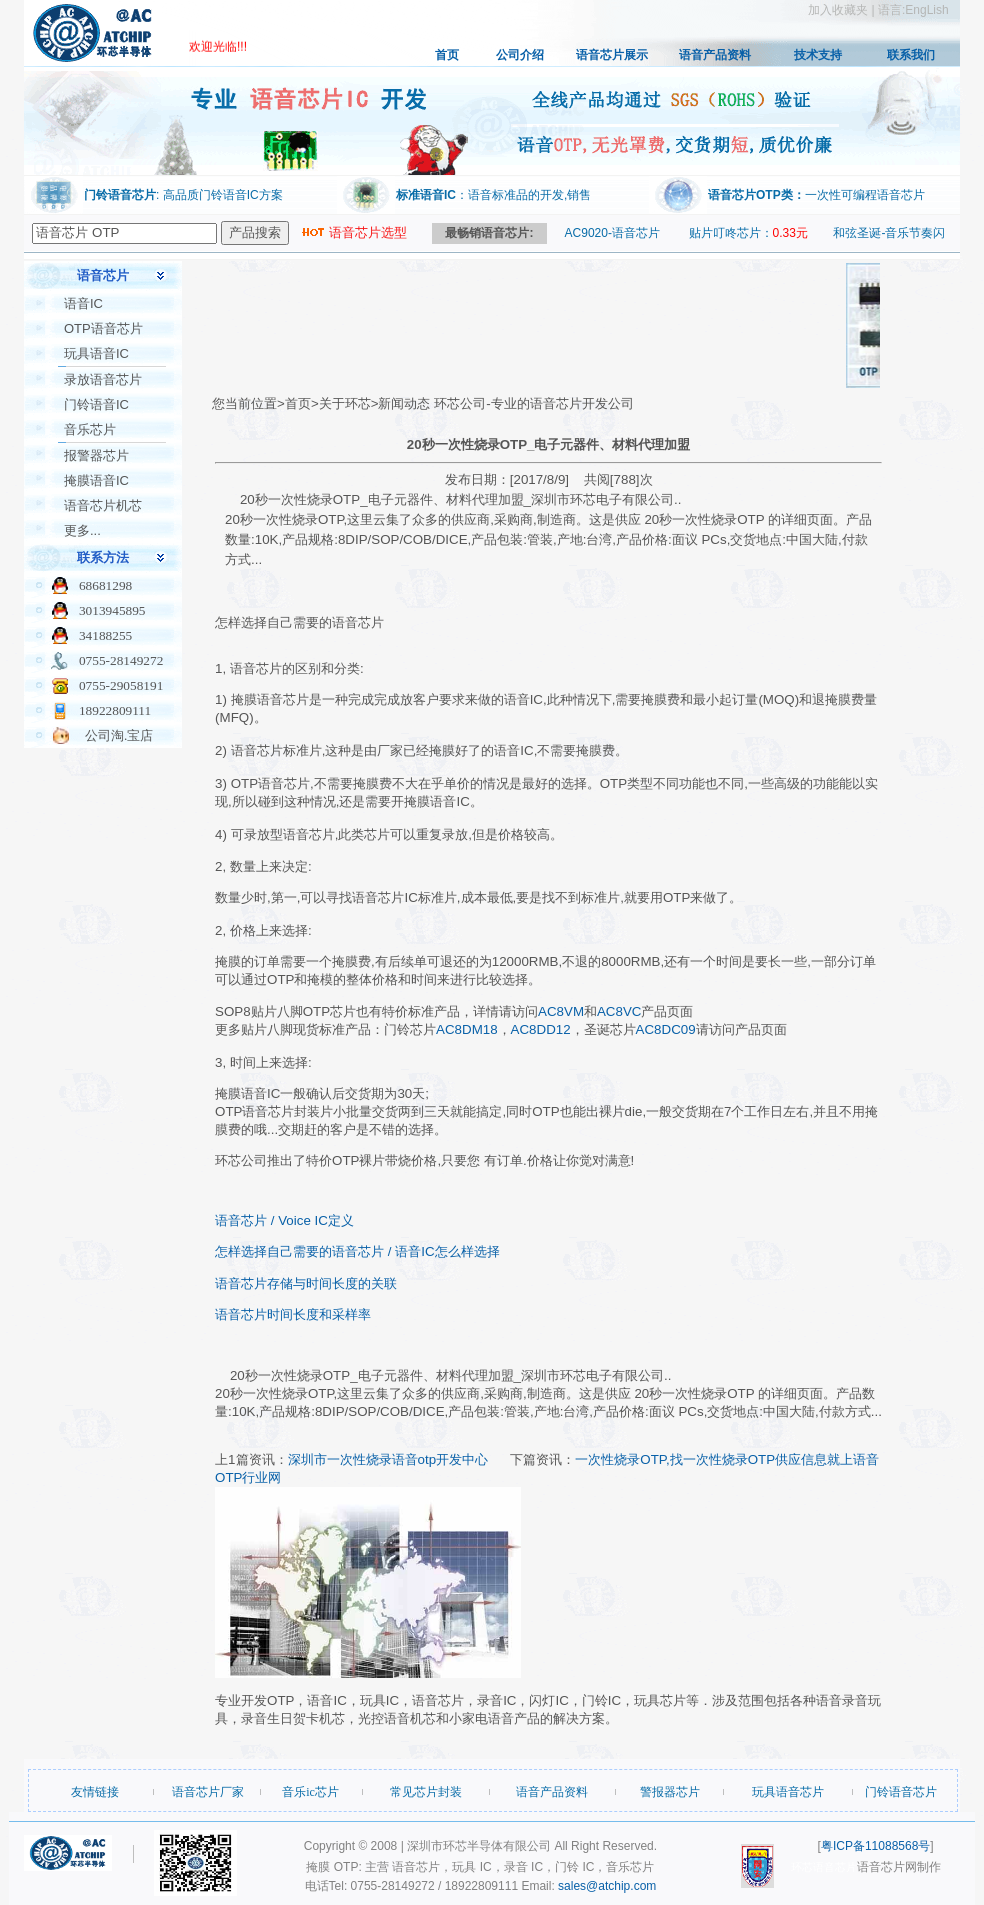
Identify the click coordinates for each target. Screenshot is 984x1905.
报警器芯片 (96, 455)
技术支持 (818, 55)
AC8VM (561, 1011)
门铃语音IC (96, 404)
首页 (447, 55)
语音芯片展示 (612, 55)
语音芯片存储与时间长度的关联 (306, 1283)
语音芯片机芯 (103, 505)
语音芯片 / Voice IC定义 (284, 1220)
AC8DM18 (466, 1029)
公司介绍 (520, 55)
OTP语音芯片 (103, 328)
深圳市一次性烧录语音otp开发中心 (388, 1459)
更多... (82, 530)
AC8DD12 (541, 1029)
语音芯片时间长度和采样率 (293, 1314)
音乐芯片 (90, 429)
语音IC (83, 303)
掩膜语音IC (96, 480)
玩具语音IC (96, 353)
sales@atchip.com (607, 1886)
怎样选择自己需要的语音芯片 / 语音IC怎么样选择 (357, 1251)
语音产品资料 (715, 55)
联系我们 (911, 55)
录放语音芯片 (103, 379)
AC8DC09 (666, 1029)
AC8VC (619, 1011)
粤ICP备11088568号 (875, 1846)
